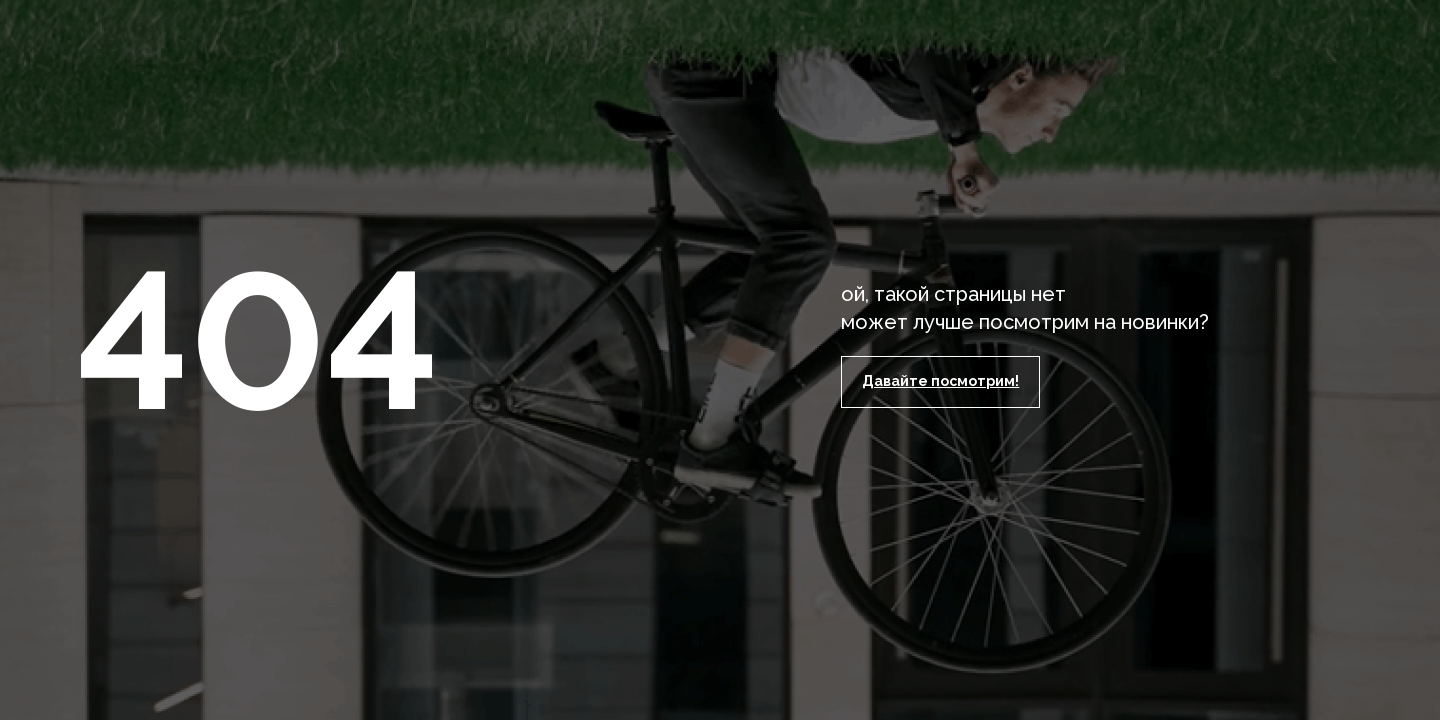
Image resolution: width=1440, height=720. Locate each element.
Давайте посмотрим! (940, 381)
